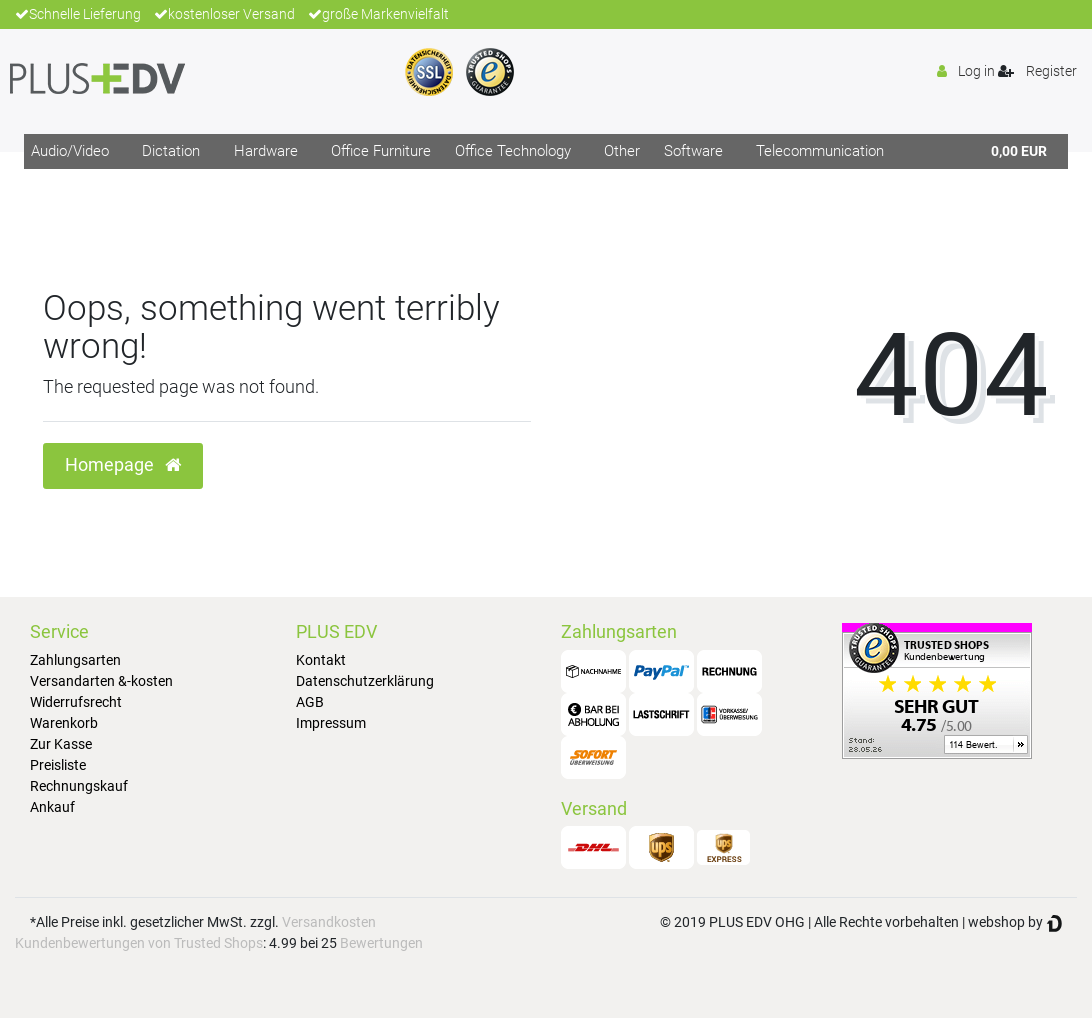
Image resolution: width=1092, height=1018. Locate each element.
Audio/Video (70, 151)
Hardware (266, 151)
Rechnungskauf (79, 786)
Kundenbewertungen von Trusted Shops (139, 943)
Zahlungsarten (75, 660)
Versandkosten (329, 922)
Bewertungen (381, 943)
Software (693, 151)
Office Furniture (381, 151)
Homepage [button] (123, 465)
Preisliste (58, 765)
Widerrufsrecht (76, 702)
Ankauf (52, 807)
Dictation (171, 151)
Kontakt (321, 660)
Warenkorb (64, 723)
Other (622, 151)
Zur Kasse (61, 744)
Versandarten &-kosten (101, 681)
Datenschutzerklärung (365, 681)
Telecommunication (820, 151)
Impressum (331, 723)
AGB (310, 702)
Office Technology (513, 151)
